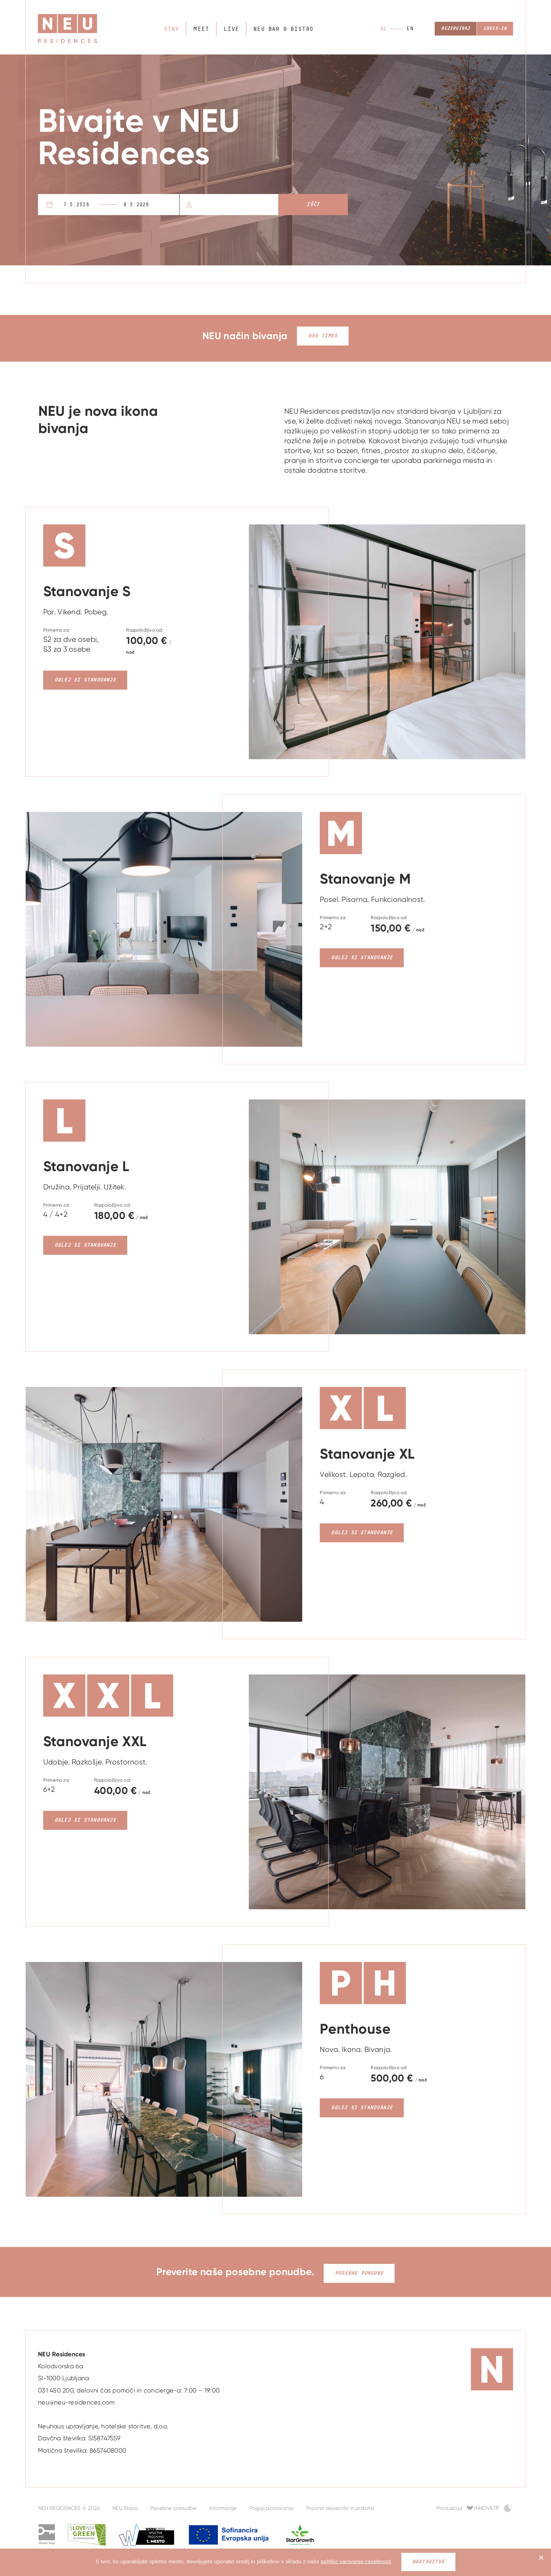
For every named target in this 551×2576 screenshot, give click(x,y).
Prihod (86, 204)
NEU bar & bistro (276, 29)
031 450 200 (55, 2387)
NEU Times (322, 335)
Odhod (151, 204)
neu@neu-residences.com (76, 2399)
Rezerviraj (448, 28)
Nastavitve (428, 2561)
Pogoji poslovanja (271, 2505)
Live (227, 29)
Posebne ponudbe (359, 2270)
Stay (171, 29)
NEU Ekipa (125, 2505)
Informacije (222, 2505)
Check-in (493, 28)
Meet (199, 29)
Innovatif (486, 2505)
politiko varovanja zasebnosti (356, 2561)
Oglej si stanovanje (85, 680)
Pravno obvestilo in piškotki (340, 2505)
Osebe (200, 204)
